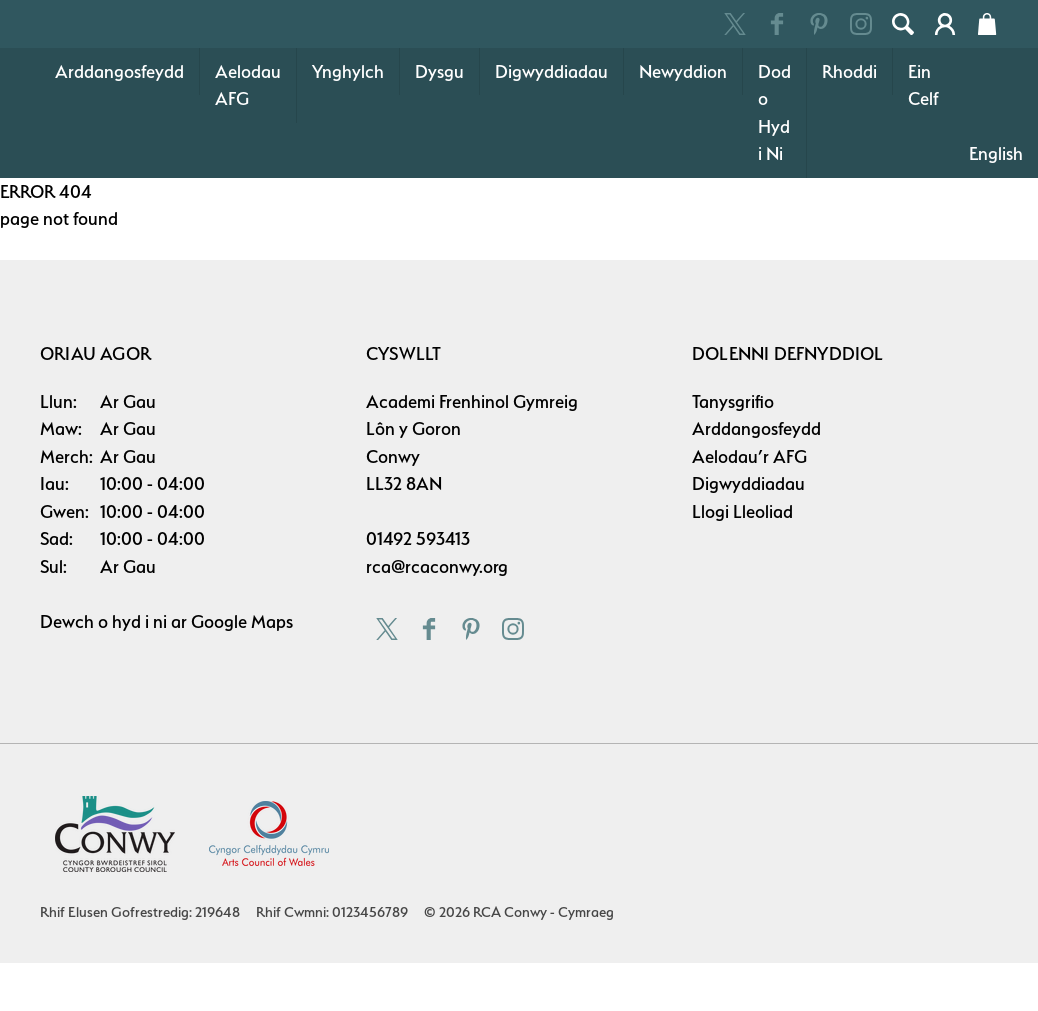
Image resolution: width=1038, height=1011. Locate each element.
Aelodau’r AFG (749, 556)
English (996, 253)
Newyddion (683, 171)
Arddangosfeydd (119, 171)
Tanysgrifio (733, 501)
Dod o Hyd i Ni (774, 213)
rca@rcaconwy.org (437, 666)
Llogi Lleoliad (742, 611)
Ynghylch (348, 171)
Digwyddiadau (551, 171)
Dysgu (439, 171)
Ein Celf (923, 185)
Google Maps (242, 721)
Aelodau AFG (248, 185)
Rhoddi (849, 171)
